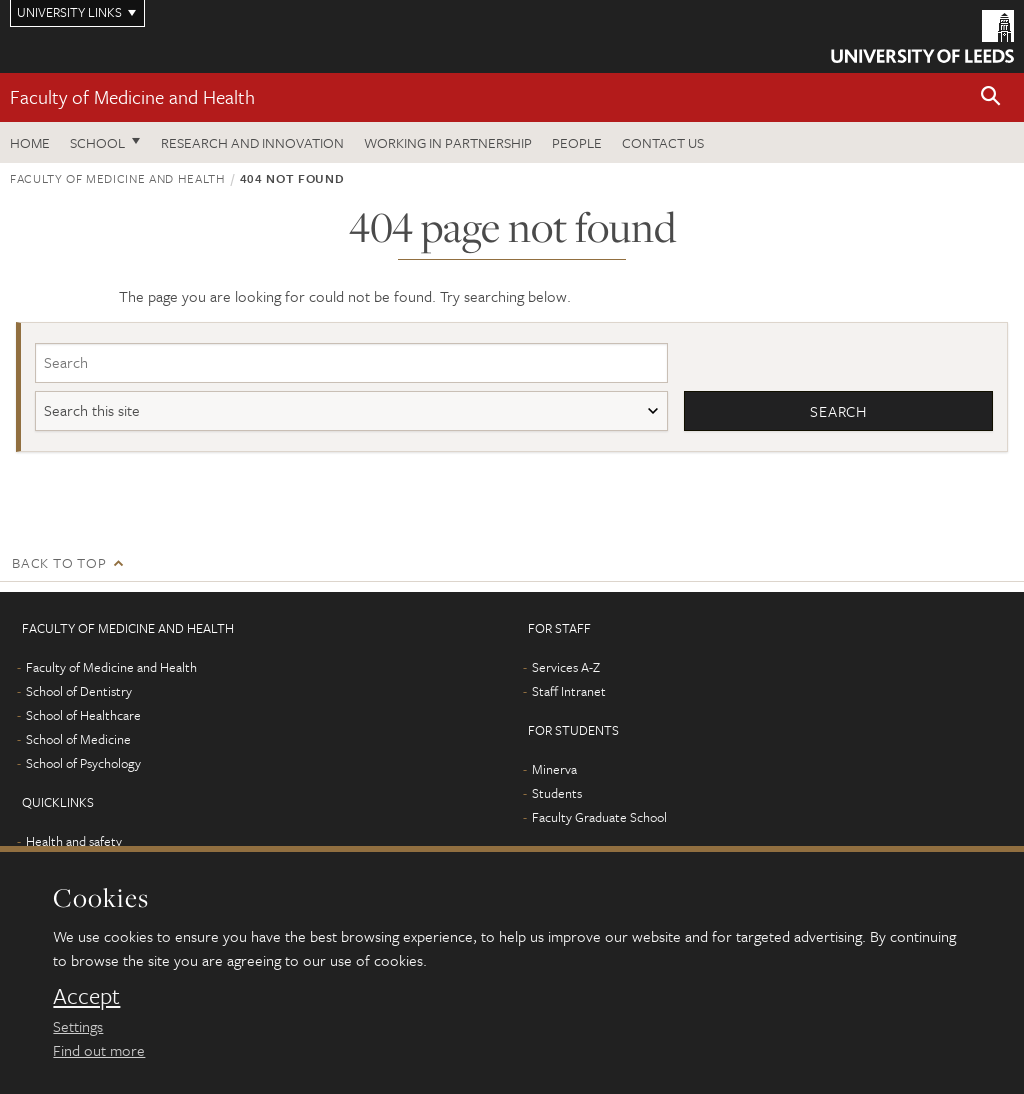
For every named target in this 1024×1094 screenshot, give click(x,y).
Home (30, 142)
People (577, 142)
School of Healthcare (83, 715)
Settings (78, 1026)
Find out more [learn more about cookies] (99, 1050)
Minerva (554, 769)
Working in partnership (448, 142)
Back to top (59, 562)
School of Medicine (78, 739)
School (97, 142)
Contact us (663, 142)
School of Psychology (83, 763)
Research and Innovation (252, 142)
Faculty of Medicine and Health (132, 96)
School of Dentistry (79, 691)
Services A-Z (566, 667)
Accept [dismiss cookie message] (86, 996)
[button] (991, 97)
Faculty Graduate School (599, 817)
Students (557, 793)
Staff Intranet (569, 691)
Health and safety (74, 841)
